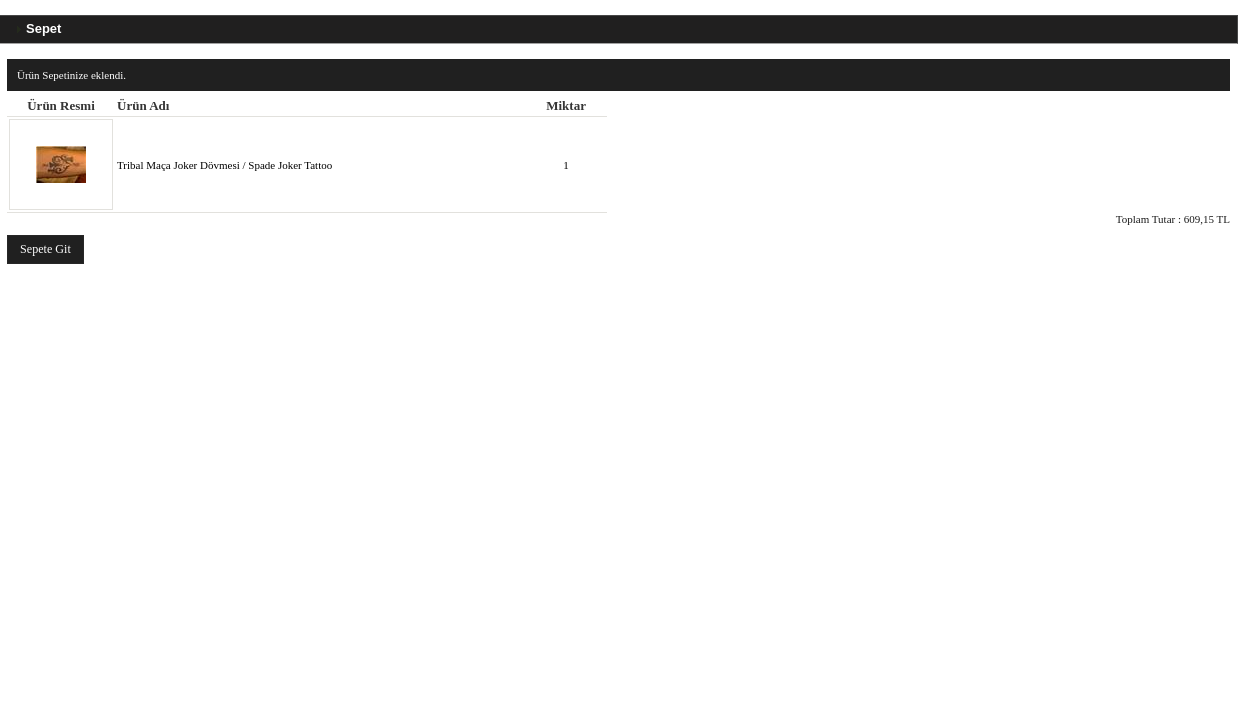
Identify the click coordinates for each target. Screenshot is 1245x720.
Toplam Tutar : (1173, 219)
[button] (45, 249)
